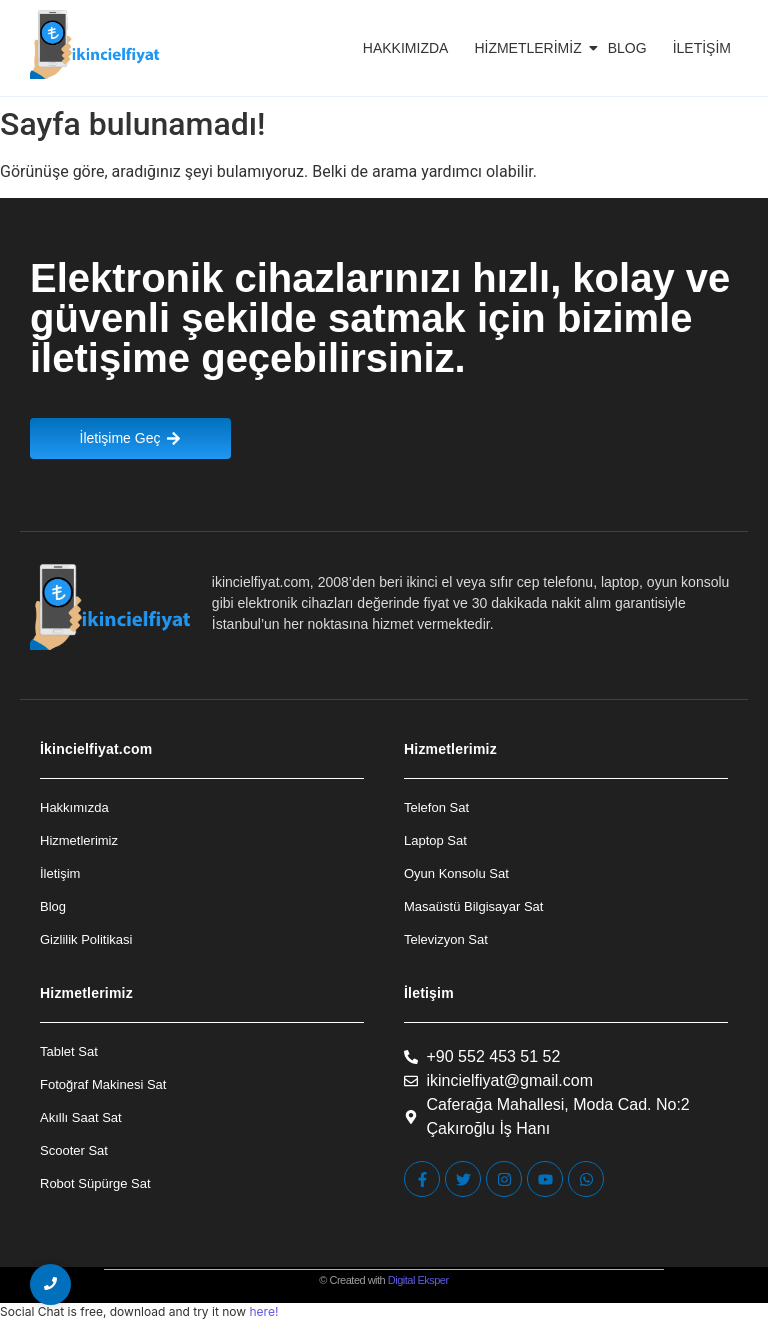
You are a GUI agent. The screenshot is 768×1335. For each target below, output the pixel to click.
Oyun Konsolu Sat (456, 873)
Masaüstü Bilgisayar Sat (473, 906)
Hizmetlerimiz (531, 48)
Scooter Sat (74, 1150)
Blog (627, 48)
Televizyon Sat (446, 939)
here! (263, 1311)
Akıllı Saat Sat (81, 1117)
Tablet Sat (69, 1051)
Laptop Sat (435, 840)
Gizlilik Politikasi (86, 939)
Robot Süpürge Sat (95, 1183)
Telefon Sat (436, 807)
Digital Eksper (418, 1280)
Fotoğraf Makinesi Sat (103, 1084)
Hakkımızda (406, 48)
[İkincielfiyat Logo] (95, 44)
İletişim (702, 48)
